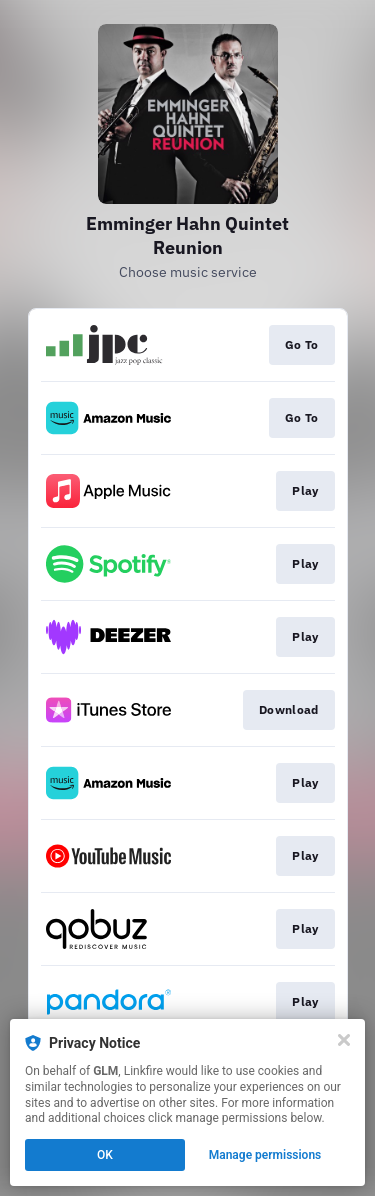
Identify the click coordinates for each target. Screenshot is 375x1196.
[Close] (344, 1040)
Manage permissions (265, 1155)
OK (105, 1155)
